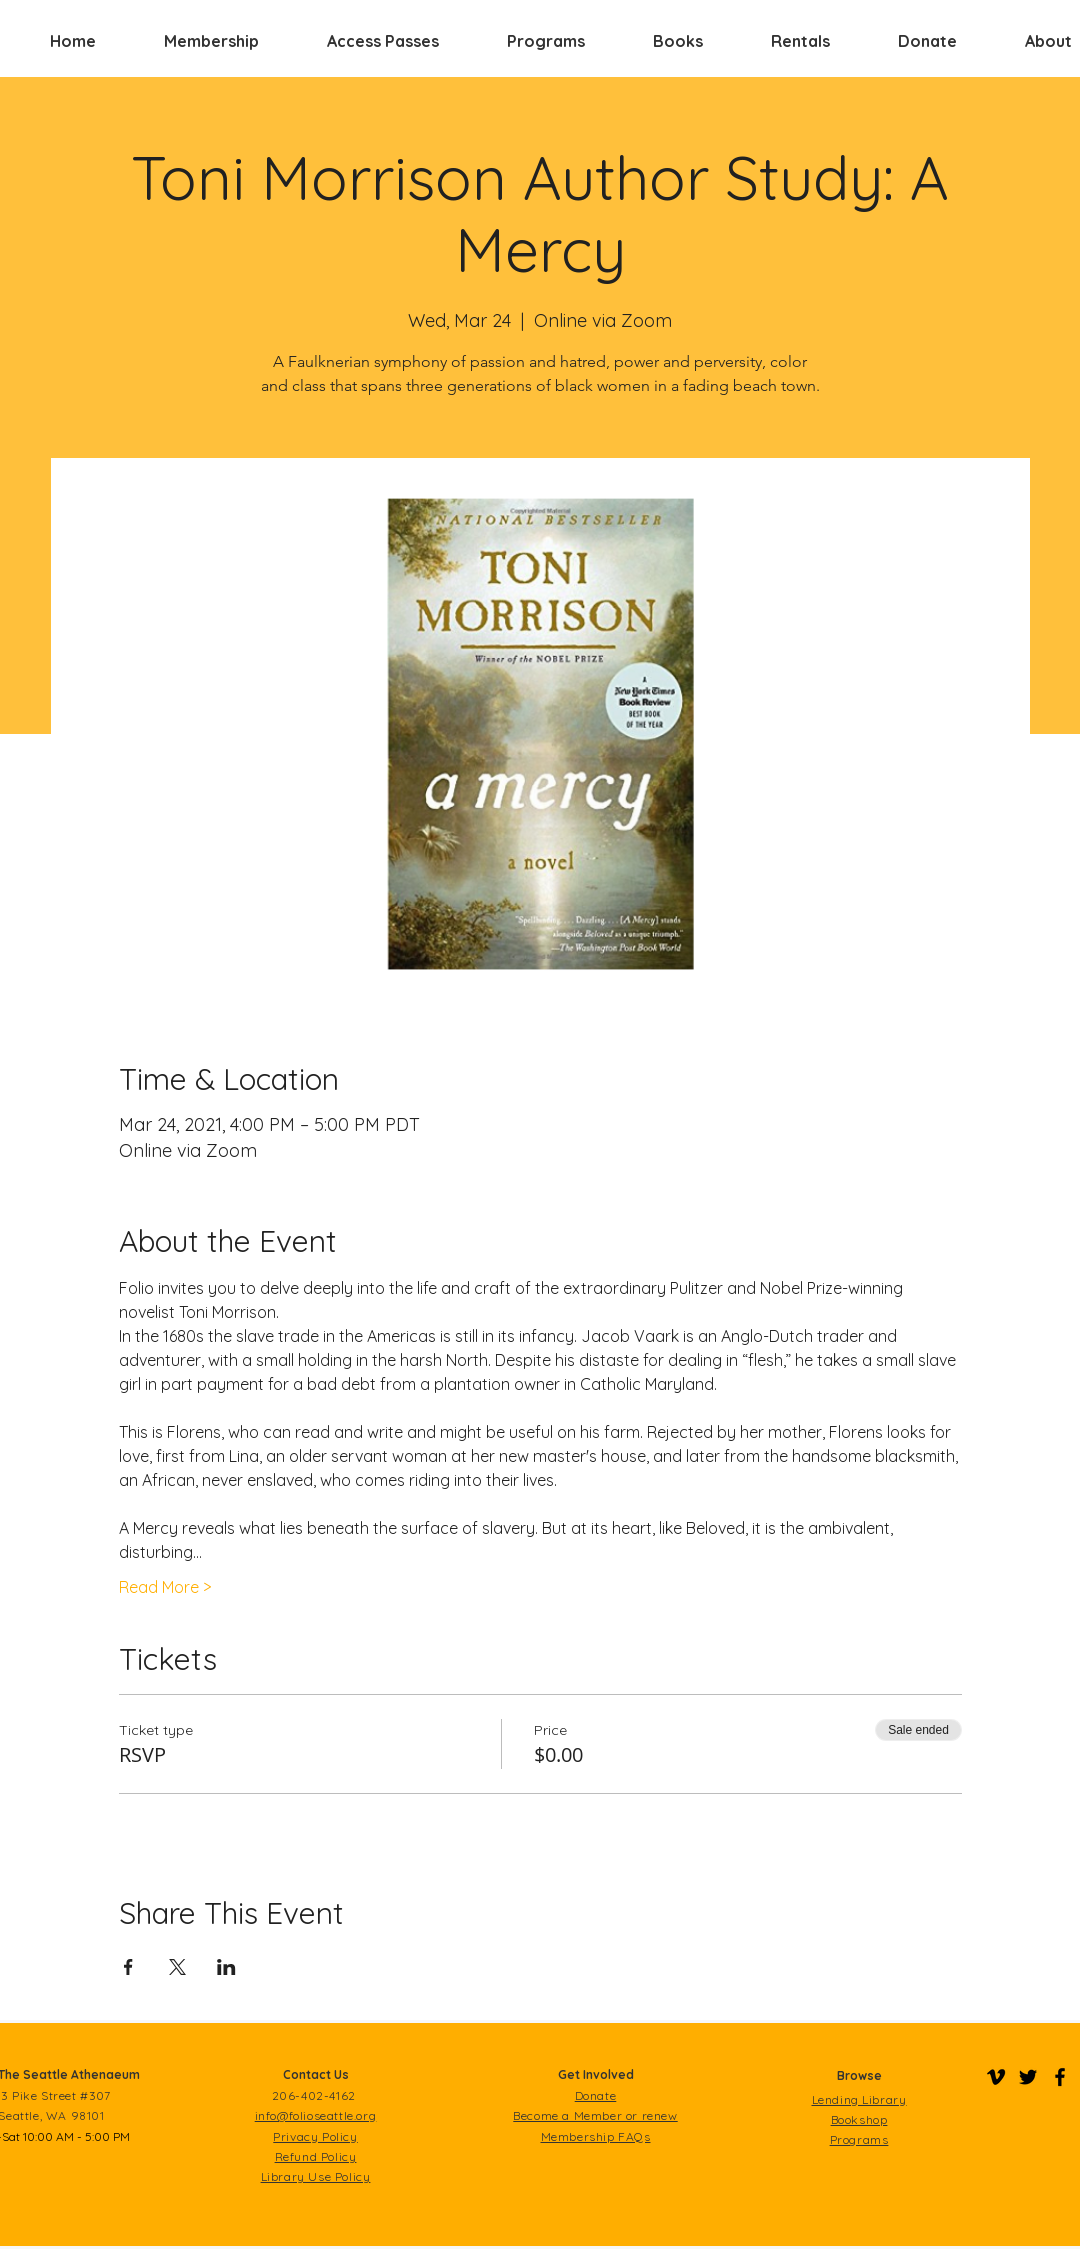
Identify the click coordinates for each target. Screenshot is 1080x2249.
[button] (211, 41)
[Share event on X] (177, 1967)
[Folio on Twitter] (1028, 2077)
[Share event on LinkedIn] (226, 1967)
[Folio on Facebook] (1060, 2077)
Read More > (165, 1587)
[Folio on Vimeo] (996, 2077)
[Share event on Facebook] (128, 1967)
